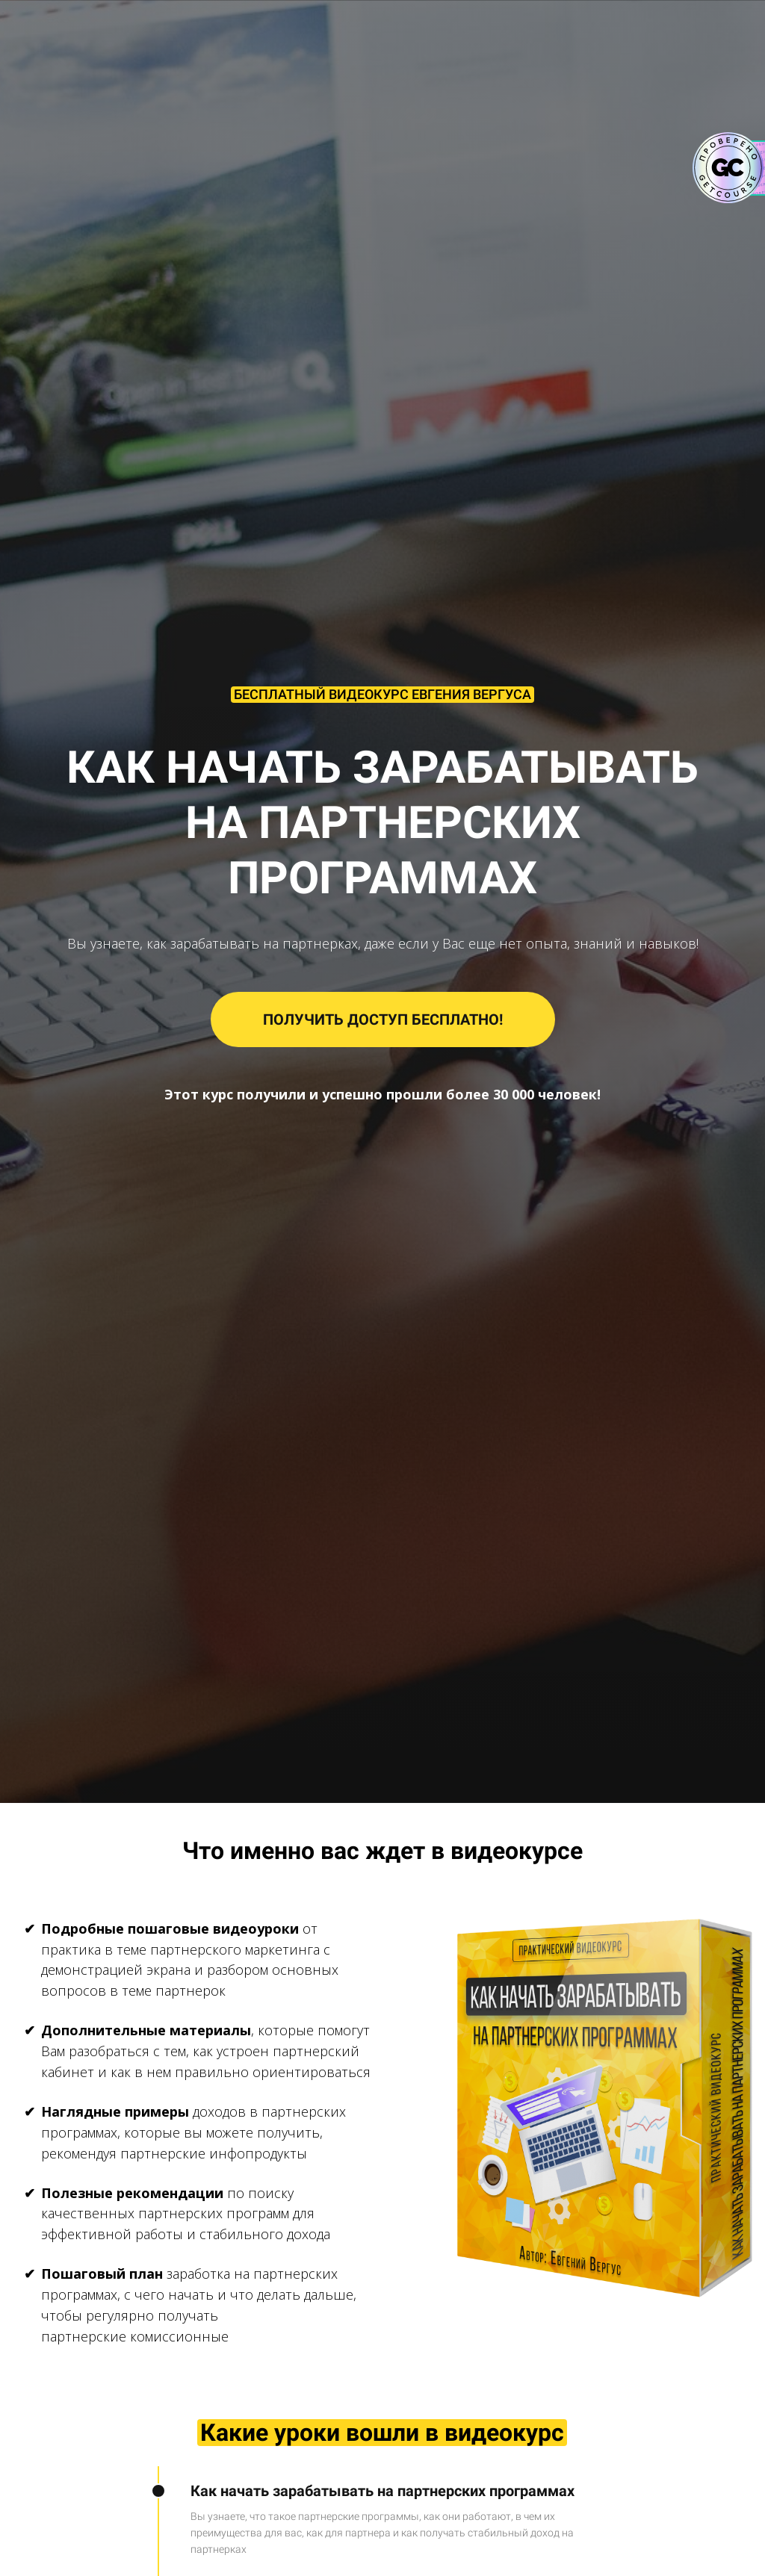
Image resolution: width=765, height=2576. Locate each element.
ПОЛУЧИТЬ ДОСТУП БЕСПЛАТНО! (383, 1019)
